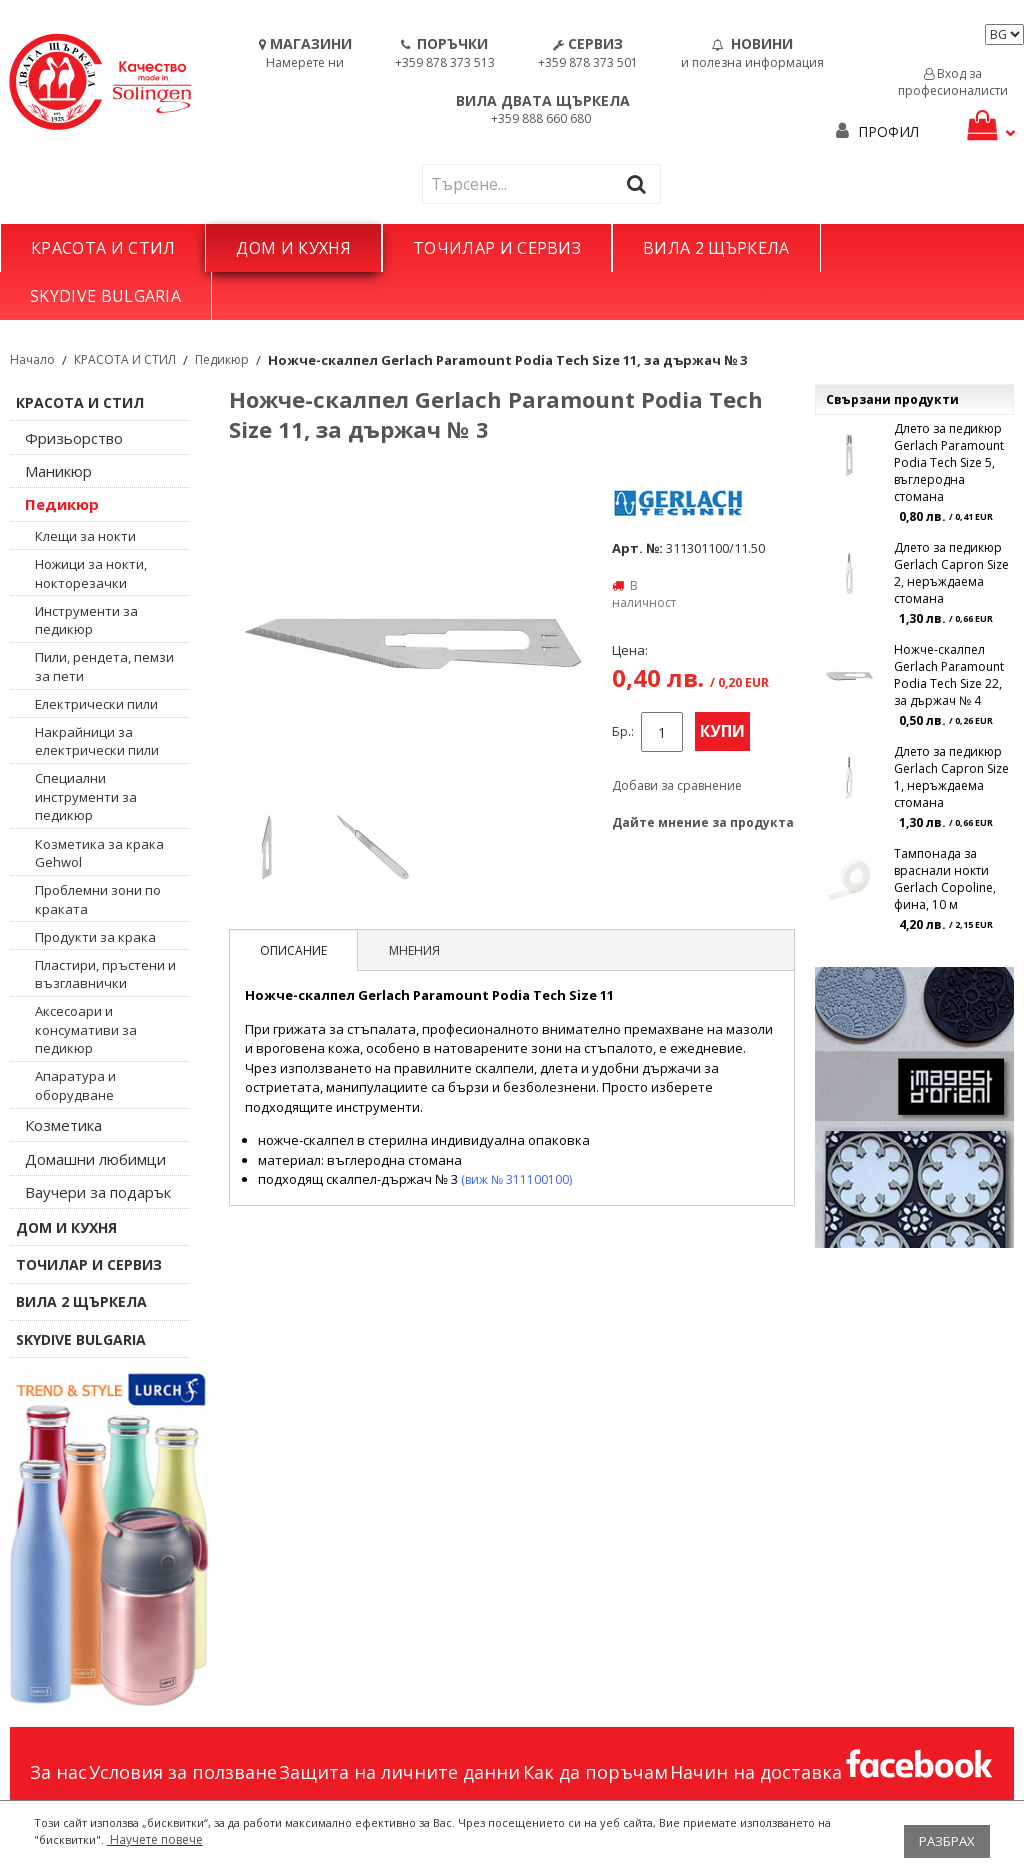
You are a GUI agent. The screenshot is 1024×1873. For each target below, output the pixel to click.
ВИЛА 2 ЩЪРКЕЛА (716, 248)
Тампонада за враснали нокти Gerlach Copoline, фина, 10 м (945, 879)
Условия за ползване (183, 1772)
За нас (58, 1772)
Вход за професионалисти (953, 82)
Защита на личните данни (399, 1772)
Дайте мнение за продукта (703, 822)
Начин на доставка (756, 1772)
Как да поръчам (595, 1772)
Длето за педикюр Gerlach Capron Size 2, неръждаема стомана (951, 573)
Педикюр (222, 359)
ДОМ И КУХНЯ (293, 248)
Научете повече (155, 1839)
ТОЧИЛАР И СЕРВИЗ (497, 248)
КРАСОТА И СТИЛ (103, 248)
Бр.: (623, 731)
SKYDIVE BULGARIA (105, 296)
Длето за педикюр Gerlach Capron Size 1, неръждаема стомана (951, 777)
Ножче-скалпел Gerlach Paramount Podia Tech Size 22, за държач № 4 (949, 675)
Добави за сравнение (677, 785)
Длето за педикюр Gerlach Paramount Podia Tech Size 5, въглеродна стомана (949, 462)
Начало (32, 359)
